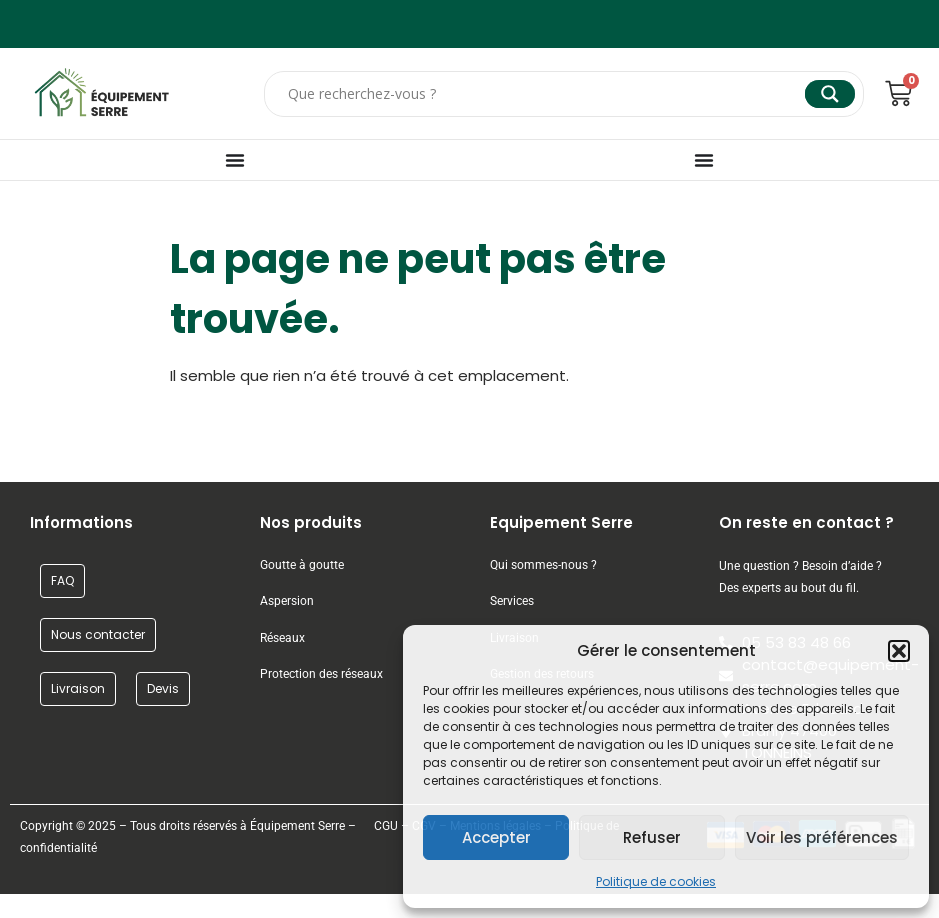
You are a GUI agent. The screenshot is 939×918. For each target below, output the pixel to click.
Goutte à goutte (302, 565)
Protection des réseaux (321, 674)
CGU (386, 826)
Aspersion (287, 601)
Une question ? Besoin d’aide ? (800, 566)
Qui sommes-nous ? (545, 565)
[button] (899, 651)
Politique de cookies (656, 881)
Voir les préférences (822, 837)
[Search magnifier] (830, 94)
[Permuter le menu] (235, 160)
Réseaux (282, 638)
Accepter (496, 837)
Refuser (652, 837)
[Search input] (544, 94)
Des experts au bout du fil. (789, 588)
